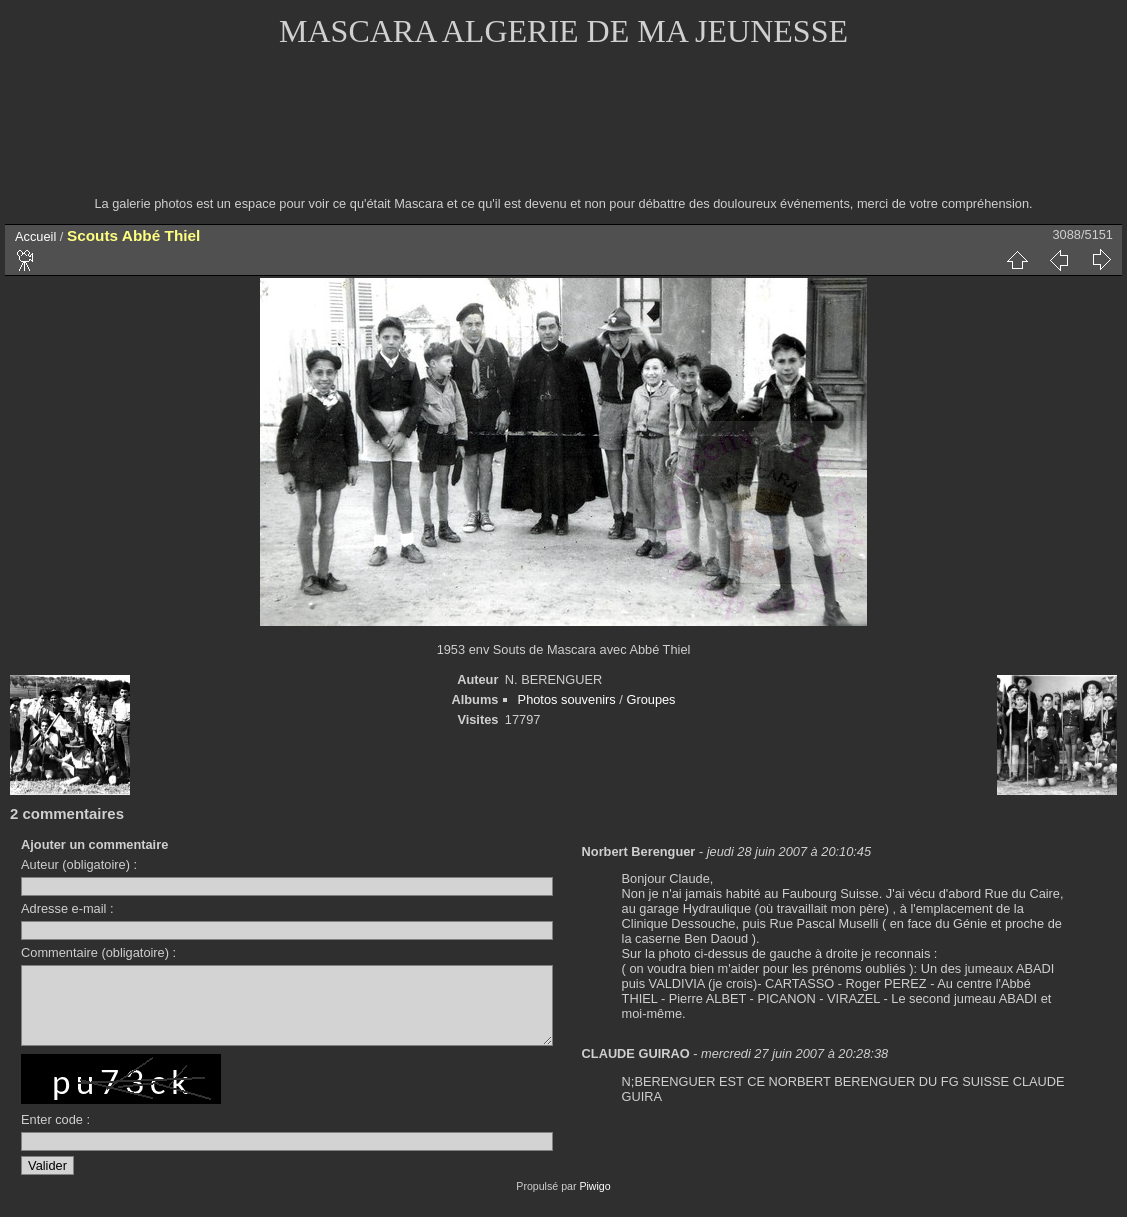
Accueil (35, 236)
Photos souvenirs (567, 699)
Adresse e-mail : (67, 908)
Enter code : (55, 1134)
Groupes (650, 699)
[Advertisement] (564, 135)
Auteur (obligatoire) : (79, 864)
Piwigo (594, 1201)
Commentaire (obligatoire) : (98, 952)
